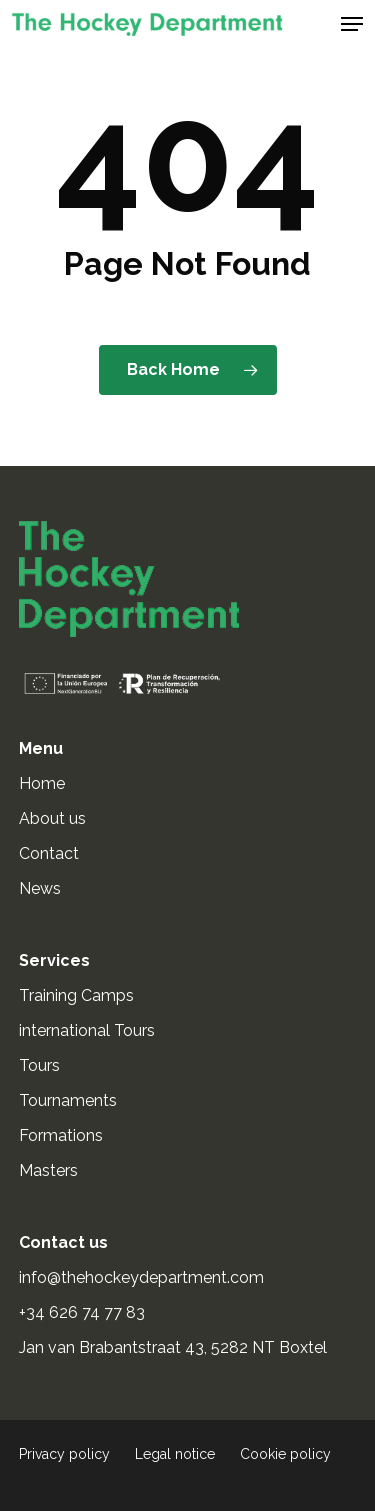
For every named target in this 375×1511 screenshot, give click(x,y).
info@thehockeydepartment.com (143, 1277)
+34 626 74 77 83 (84, 1312)
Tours (39, 1065)
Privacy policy (64, 1454)
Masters (48, 1170)
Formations (61, 1135)
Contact (49, 853)
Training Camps (76, 995)
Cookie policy (285, 1454)
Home (42, 783)
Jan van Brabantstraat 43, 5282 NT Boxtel (173, 1347)
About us (52, 818)
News (40, 888)
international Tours (87, 1030)
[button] (352, 24)
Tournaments (68, 1100)
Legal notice (175, 1454)
